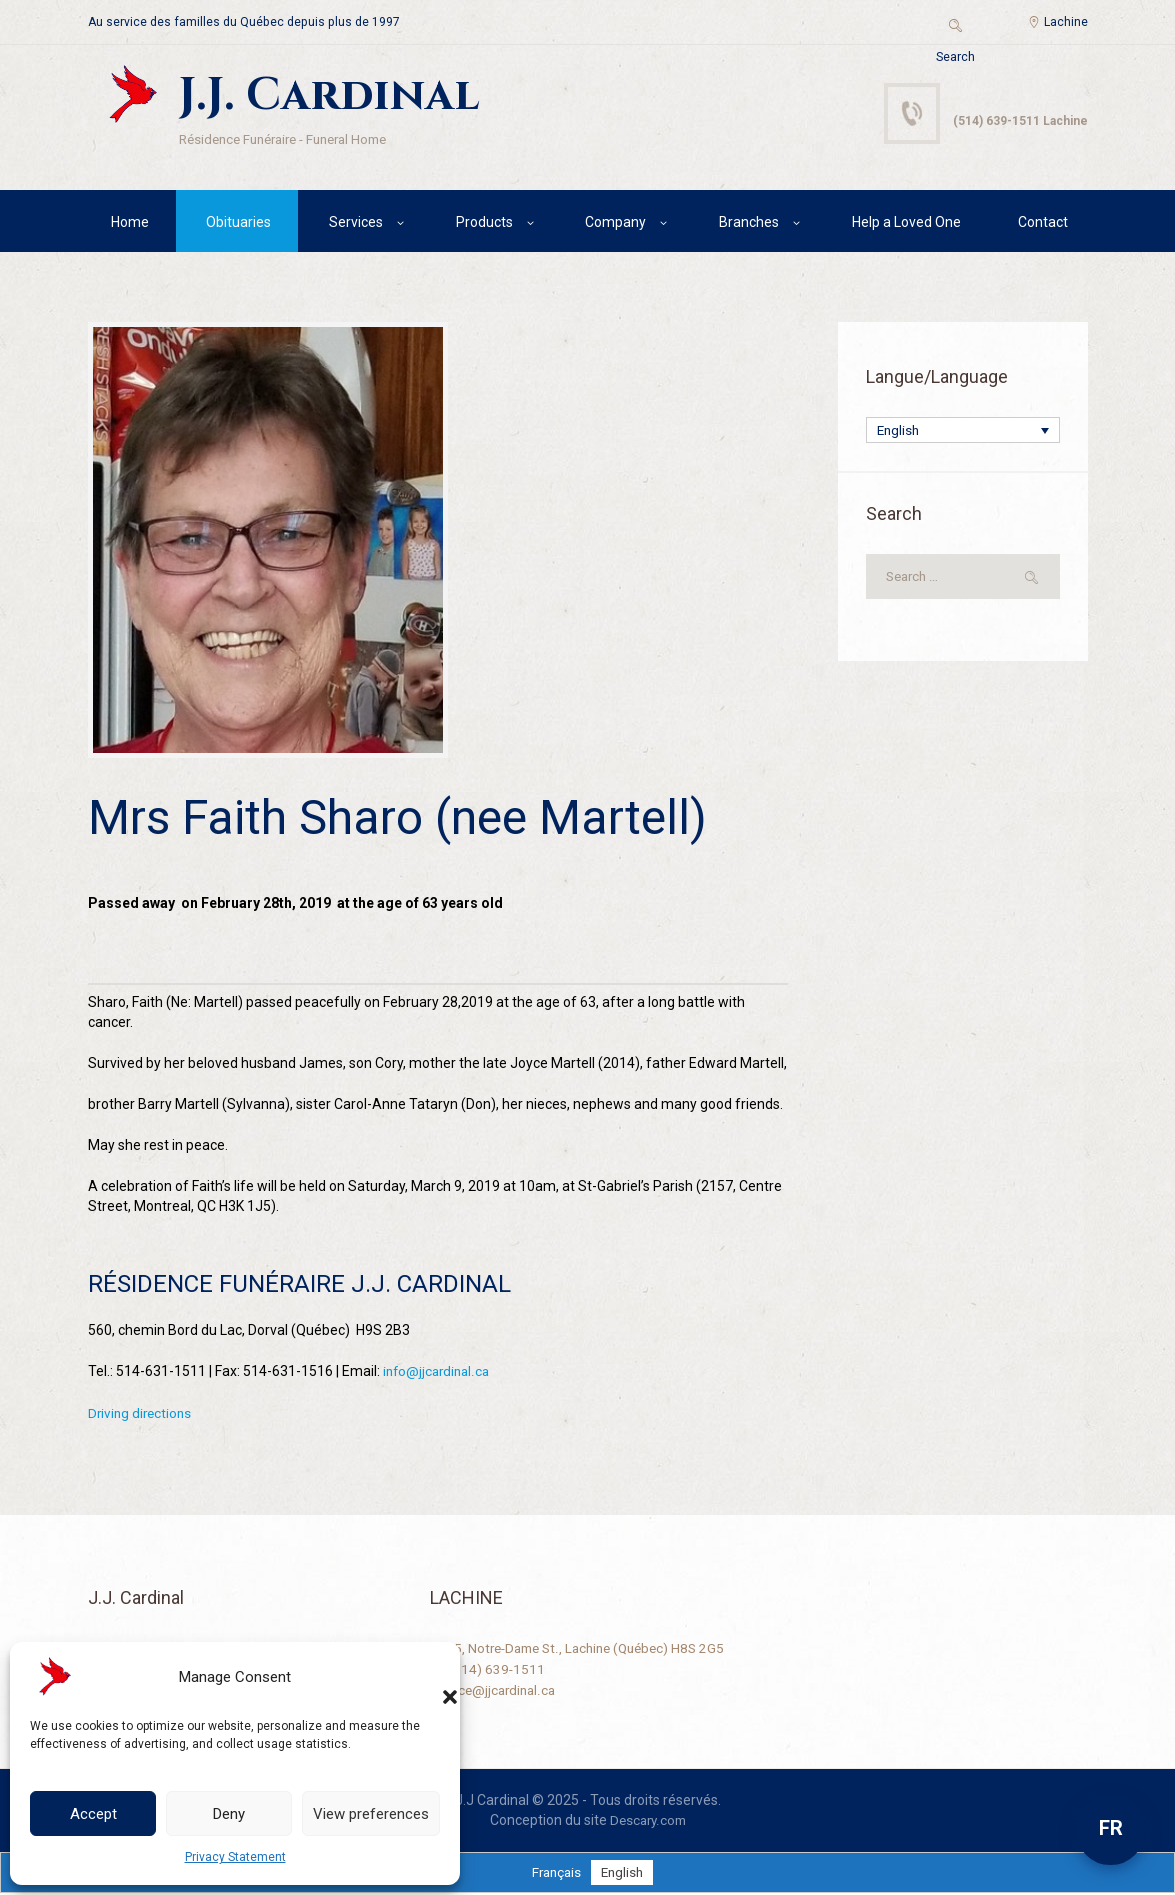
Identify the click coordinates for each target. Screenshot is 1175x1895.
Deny (229, 1814)
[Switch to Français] (555, 1874)
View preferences (371, 1814)
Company (615, 225)
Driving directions (142, 1416)
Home (130, 225)
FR (1111, 1828)
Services (356, 225)
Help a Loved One (906, 225)
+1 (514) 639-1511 (488, 1670)
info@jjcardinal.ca (439, 1375)
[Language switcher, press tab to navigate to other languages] (963, 434)
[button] (430, 1677)
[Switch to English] (624, 1874)
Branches (749, 225)
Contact (1043, 225)
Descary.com (647, 1822)
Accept (93, 1814)
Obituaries (238, 225)
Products (484, 225)
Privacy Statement (235, 1857)
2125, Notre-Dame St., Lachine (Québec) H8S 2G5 (585, 1650)
